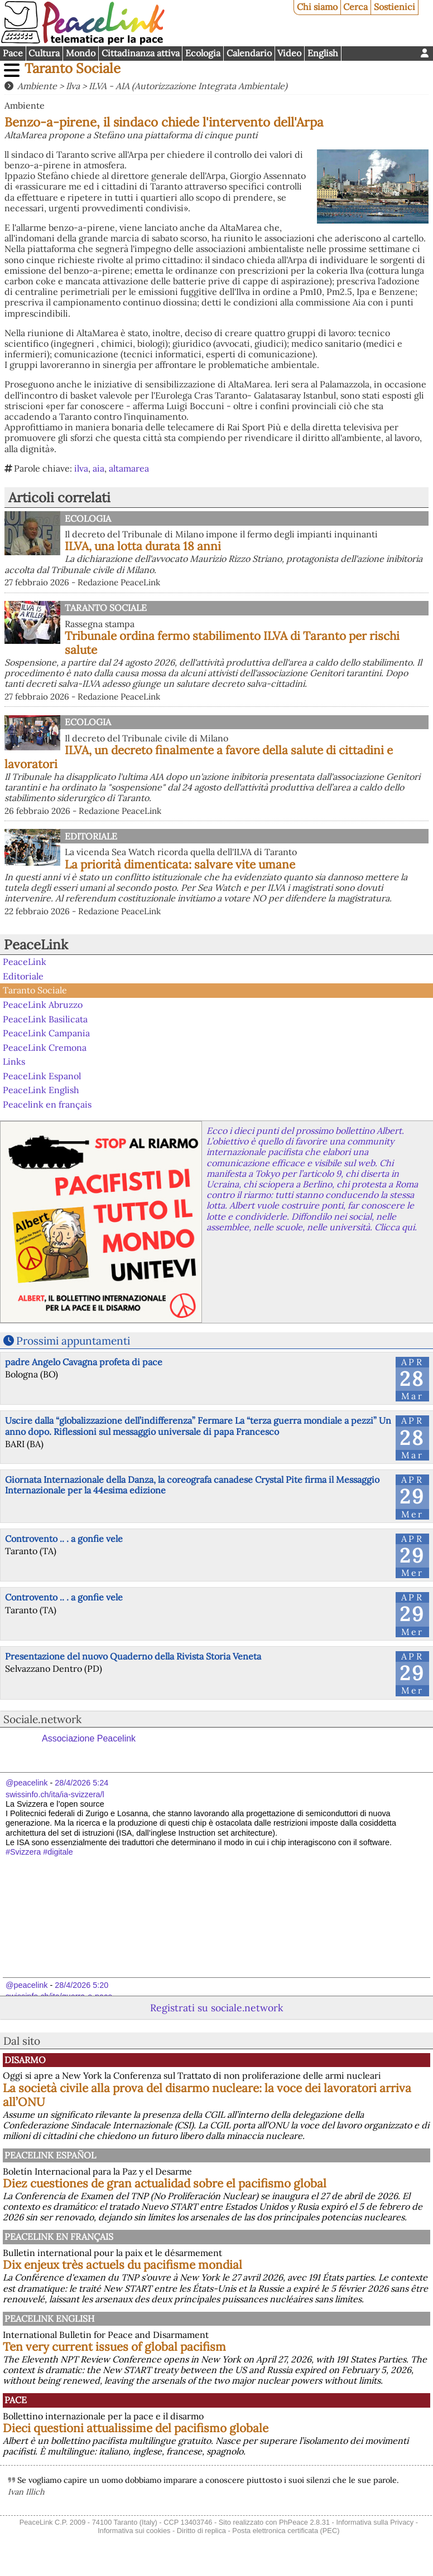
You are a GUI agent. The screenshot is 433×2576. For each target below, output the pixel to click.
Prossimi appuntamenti (73, 1340)
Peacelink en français (47, 1104)
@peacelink (26, 1782)
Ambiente (37, 85)
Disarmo (25, 2059)
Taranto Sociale (73, 68)
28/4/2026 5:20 (81, 1985)
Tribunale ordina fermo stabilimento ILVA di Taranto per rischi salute (232, 642)
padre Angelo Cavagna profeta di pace (83, 1361)
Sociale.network (42, 1719)
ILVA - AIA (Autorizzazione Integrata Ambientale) (188, 85)
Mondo (80, 53)
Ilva (73, 85)
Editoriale (91, 836)
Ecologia (202, 53)
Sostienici (394, 6)
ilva (81, 468)
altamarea (129, 468)
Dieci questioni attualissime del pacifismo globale (135, 2428)
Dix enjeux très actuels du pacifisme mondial (122, 2264)
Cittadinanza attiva (141, 53)
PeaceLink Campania (46, 1033)
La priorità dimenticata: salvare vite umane (180, 864)
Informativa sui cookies (134, 2530)
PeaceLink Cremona (44, 1046)
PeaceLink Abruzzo (43, 1004)
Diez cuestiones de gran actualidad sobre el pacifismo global (164, 2183)
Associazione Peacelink (89, 1738)
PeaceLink (36, 944)
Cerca (355, 6)
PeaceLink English (41, 1089)
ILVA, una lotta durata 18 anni (143, 546)
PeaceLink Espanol (42, 1075)
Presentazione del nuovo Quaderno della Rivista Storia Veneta (133, 1656)
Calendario (249, 53)
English (322, 53)
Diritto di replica (201, 2530)
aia (98, 468)
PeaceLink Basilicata (45, 1018)
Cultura (44, 53)
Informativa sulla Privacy (374, 2522)
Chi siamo (317, 6)
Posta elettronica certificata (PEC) (285, 2530)
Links (14, 1061)
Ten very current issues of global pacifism (114, 2346)
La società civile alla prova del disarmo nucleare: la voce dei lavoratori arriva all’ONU (207, 2094)
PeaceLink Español (50, 2155)
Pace (13, 53)
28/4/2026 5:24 (81, 1782)
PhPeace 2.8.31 (304, 2522)
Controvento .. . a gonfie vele (64, 1538)
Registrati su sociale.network (216, 2007)
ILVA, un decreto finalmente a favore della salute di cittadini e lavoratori (198, 757)
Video (289, 53)
